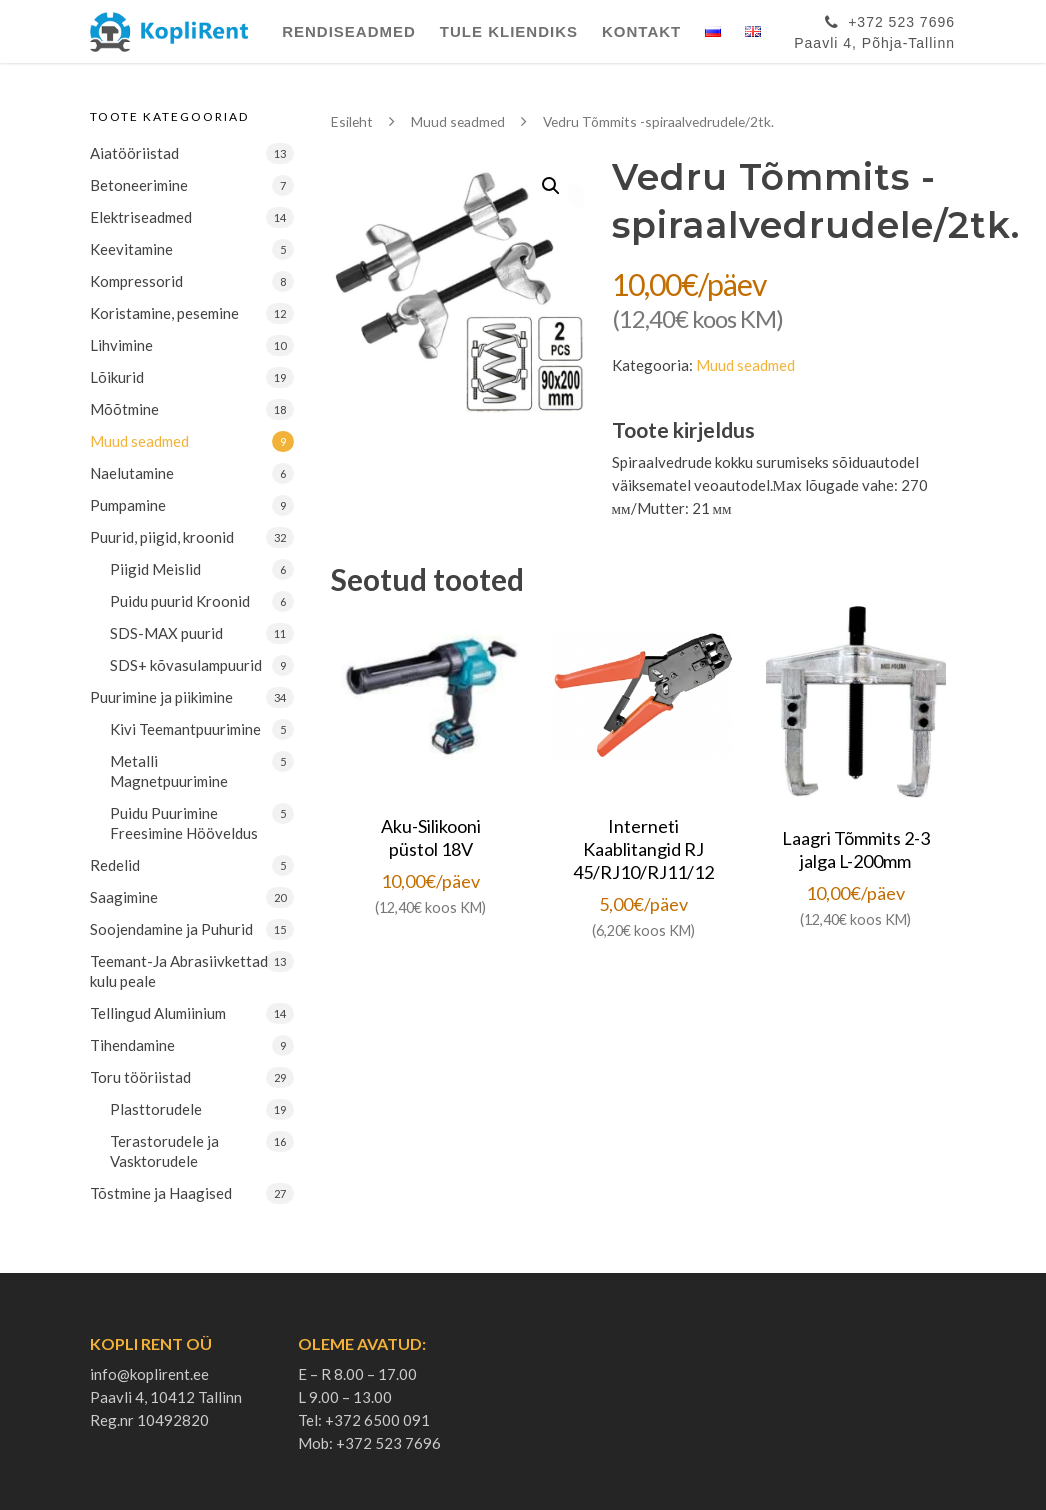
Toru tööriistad (140, 1077)
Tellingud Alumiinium (158, 1013)
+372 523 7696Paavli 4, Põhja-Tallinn (874, 29)
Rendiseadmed (349, 31)
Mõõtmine (124, 409)
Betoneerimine (139, 185)
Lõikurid (117, 377)
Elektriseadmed (141, 217)
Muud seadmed (139, 441)
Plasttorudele (156, 1109)
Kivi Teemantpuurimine (185, 729)
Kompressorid (136, 281)
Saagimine (124, 897)
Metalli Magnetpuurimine (169, 771)
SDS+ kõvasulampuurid (186, 665)
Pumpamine (128, 505)
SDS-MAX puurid (166, 633)
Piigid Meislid (155, 569)
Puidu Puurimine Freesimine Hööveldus (184, 823)
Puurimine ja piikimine (161, 697)
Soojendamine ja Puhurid (171, 929)
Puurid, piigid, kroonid (162, 537)
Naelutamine (132, 473)
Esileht (352, 121)
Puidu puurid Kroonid (180, 601)
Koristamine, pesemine (164, 313)
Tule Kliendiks (509, 31)
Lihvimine (121, 345)
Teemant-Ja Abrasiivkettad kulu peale (179, 971)
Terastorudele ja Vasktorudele (164, 1151)
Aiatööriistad (134, 153)
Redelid (115, 865)
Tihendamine (132, 1045)
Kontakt (641, 31)
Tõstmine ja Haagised (161, 1193)
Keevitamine (131, 249)
